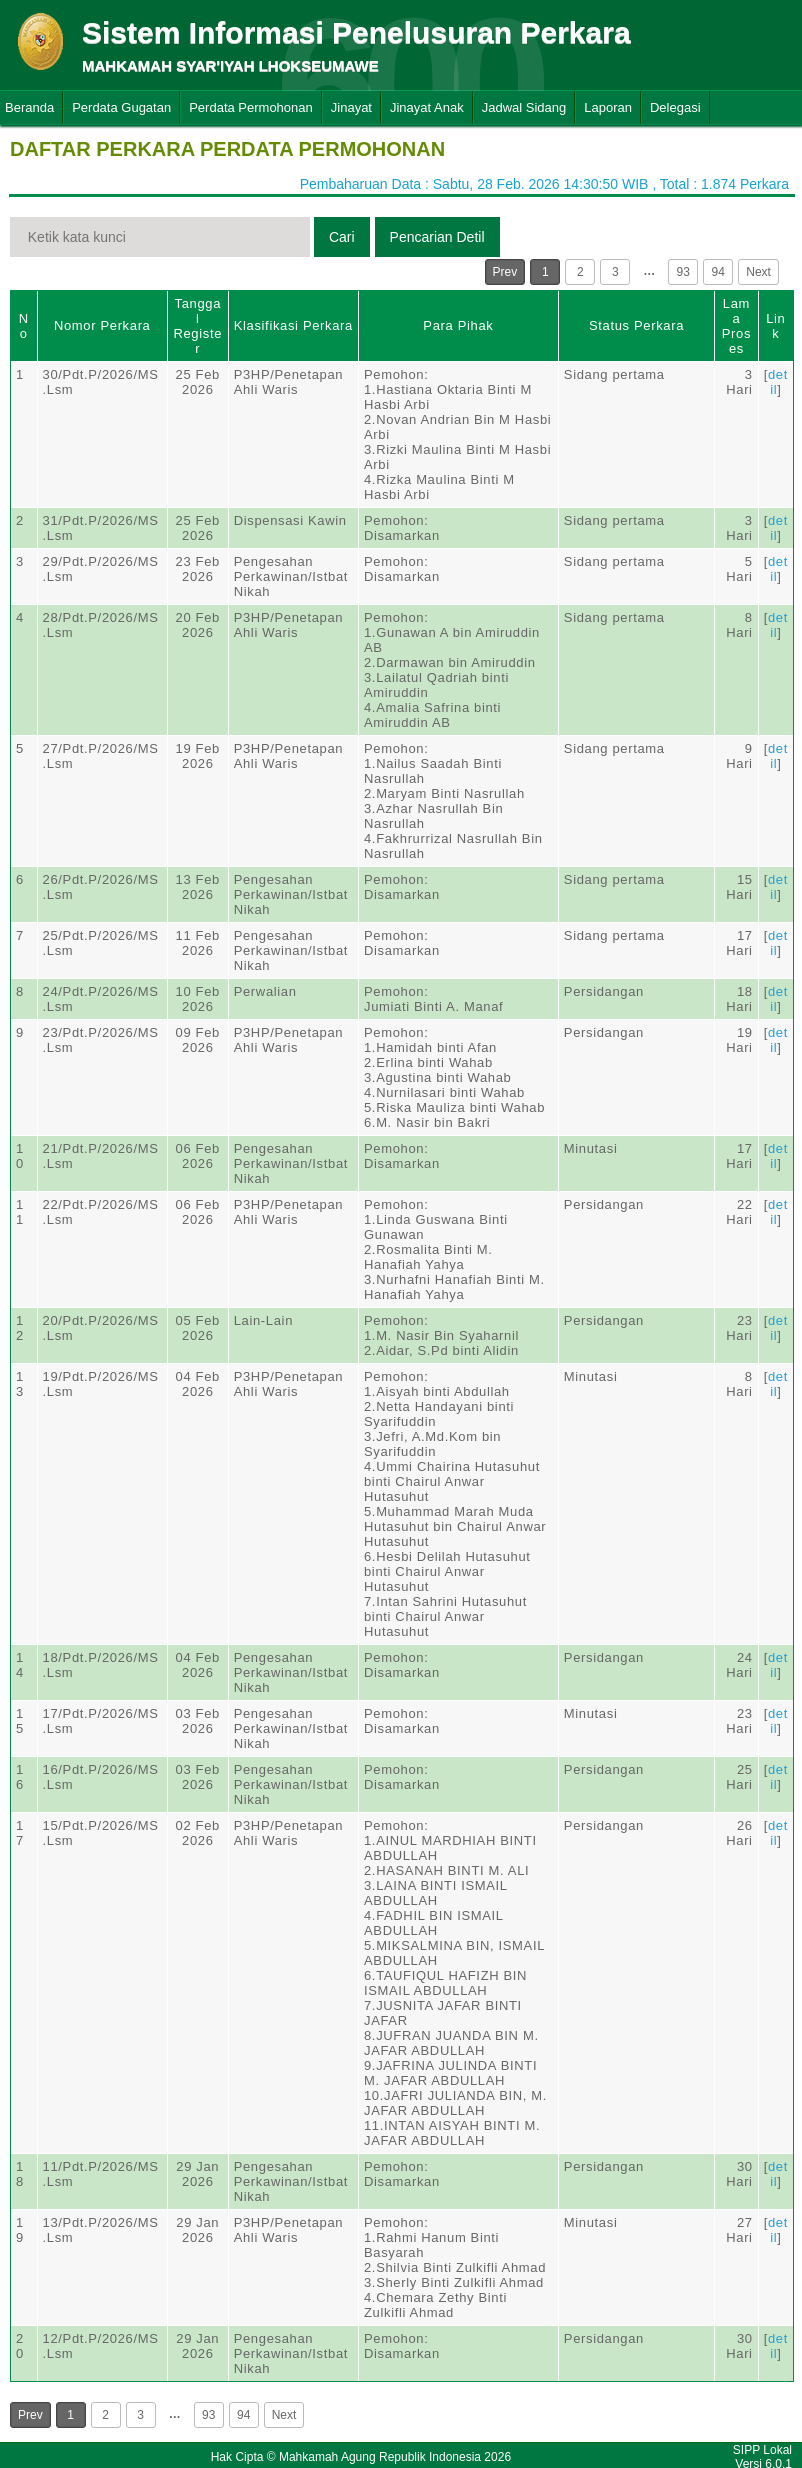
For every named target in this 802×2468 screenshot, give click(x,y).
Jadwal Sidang (524, 107)
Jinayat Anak (427, 107)
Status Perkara (636, 325)
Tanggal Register (197, 326)
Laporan (608, 107)
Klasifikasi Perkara (293, 325)
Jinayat (351, 107)
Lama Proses (736, 326)
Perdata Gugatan (121, 107)
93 (683, 272)
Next (758, 272)
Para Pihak (458, 325)
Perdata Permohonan (251, 107)
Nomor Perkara (102, 325)
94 (718, 272)
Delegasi (675, 107)
